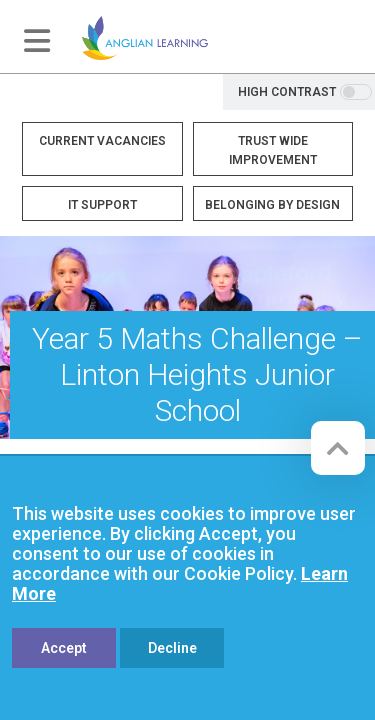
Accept (64, 648)
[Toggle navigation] (37, 41)
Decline (172, 648)
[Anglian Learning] (145, 36)
